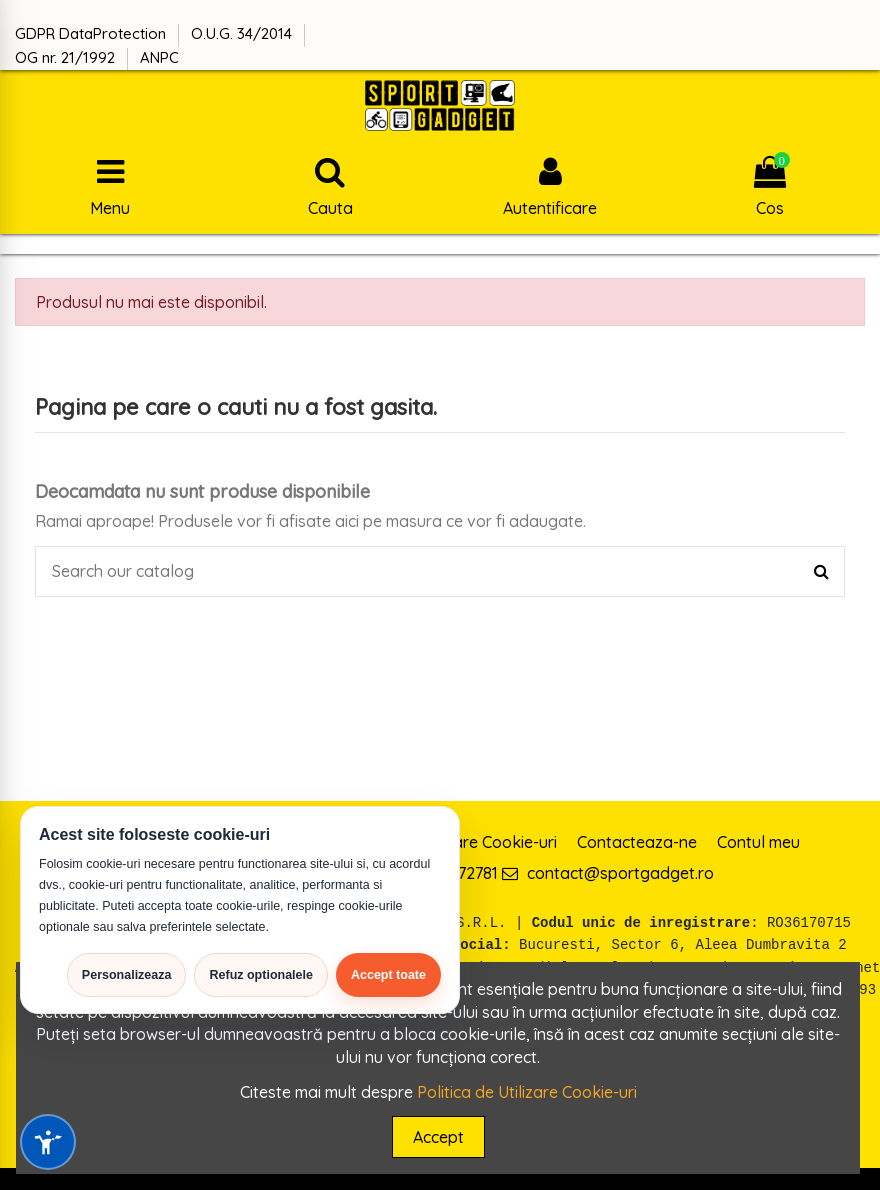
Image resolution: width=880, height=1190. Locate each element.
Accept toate (388, 975)
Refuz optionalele (260, 975)
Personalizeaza (127, 975)
